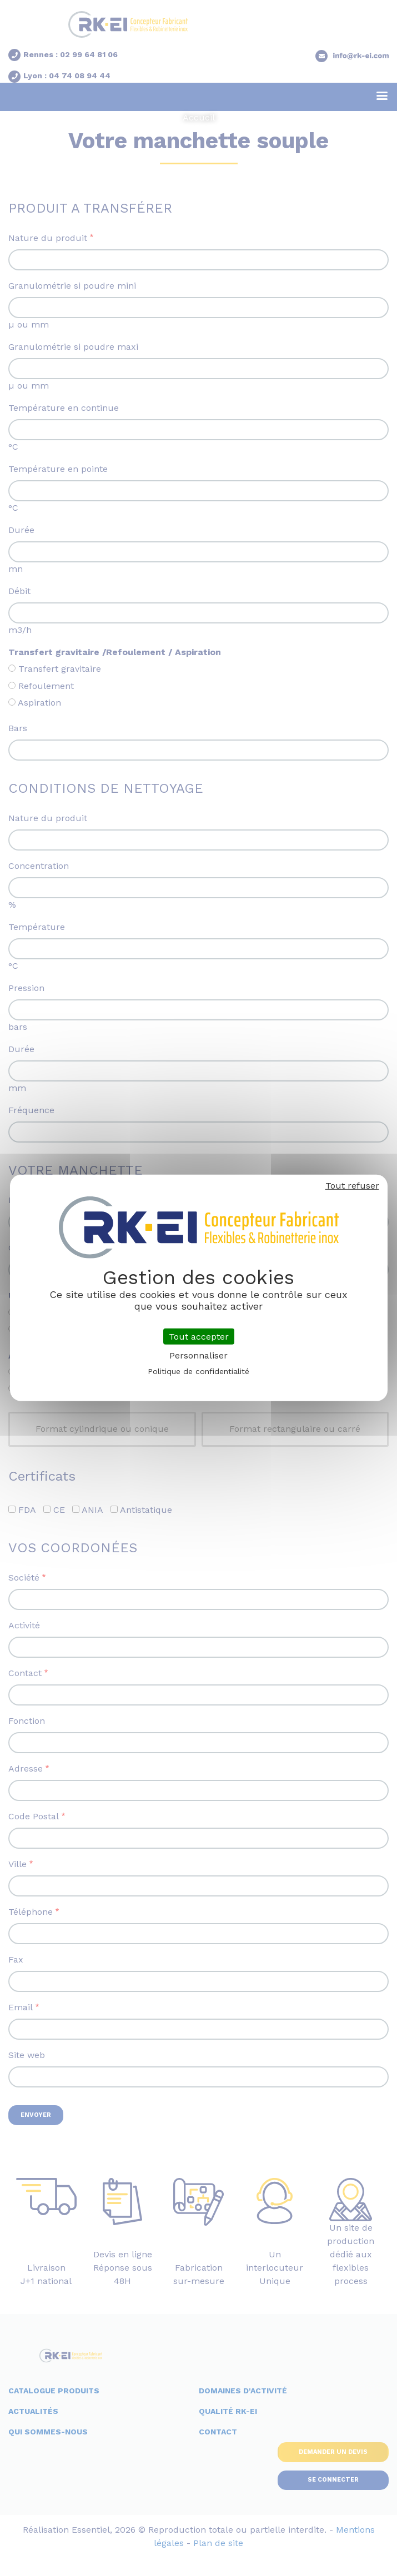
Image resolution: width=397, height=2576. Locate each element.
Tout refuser (352, 1185)
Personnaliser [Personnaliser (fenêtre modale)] (198, 1355)
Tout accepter (199, 1336)
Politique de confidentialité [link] (198, 1371)
